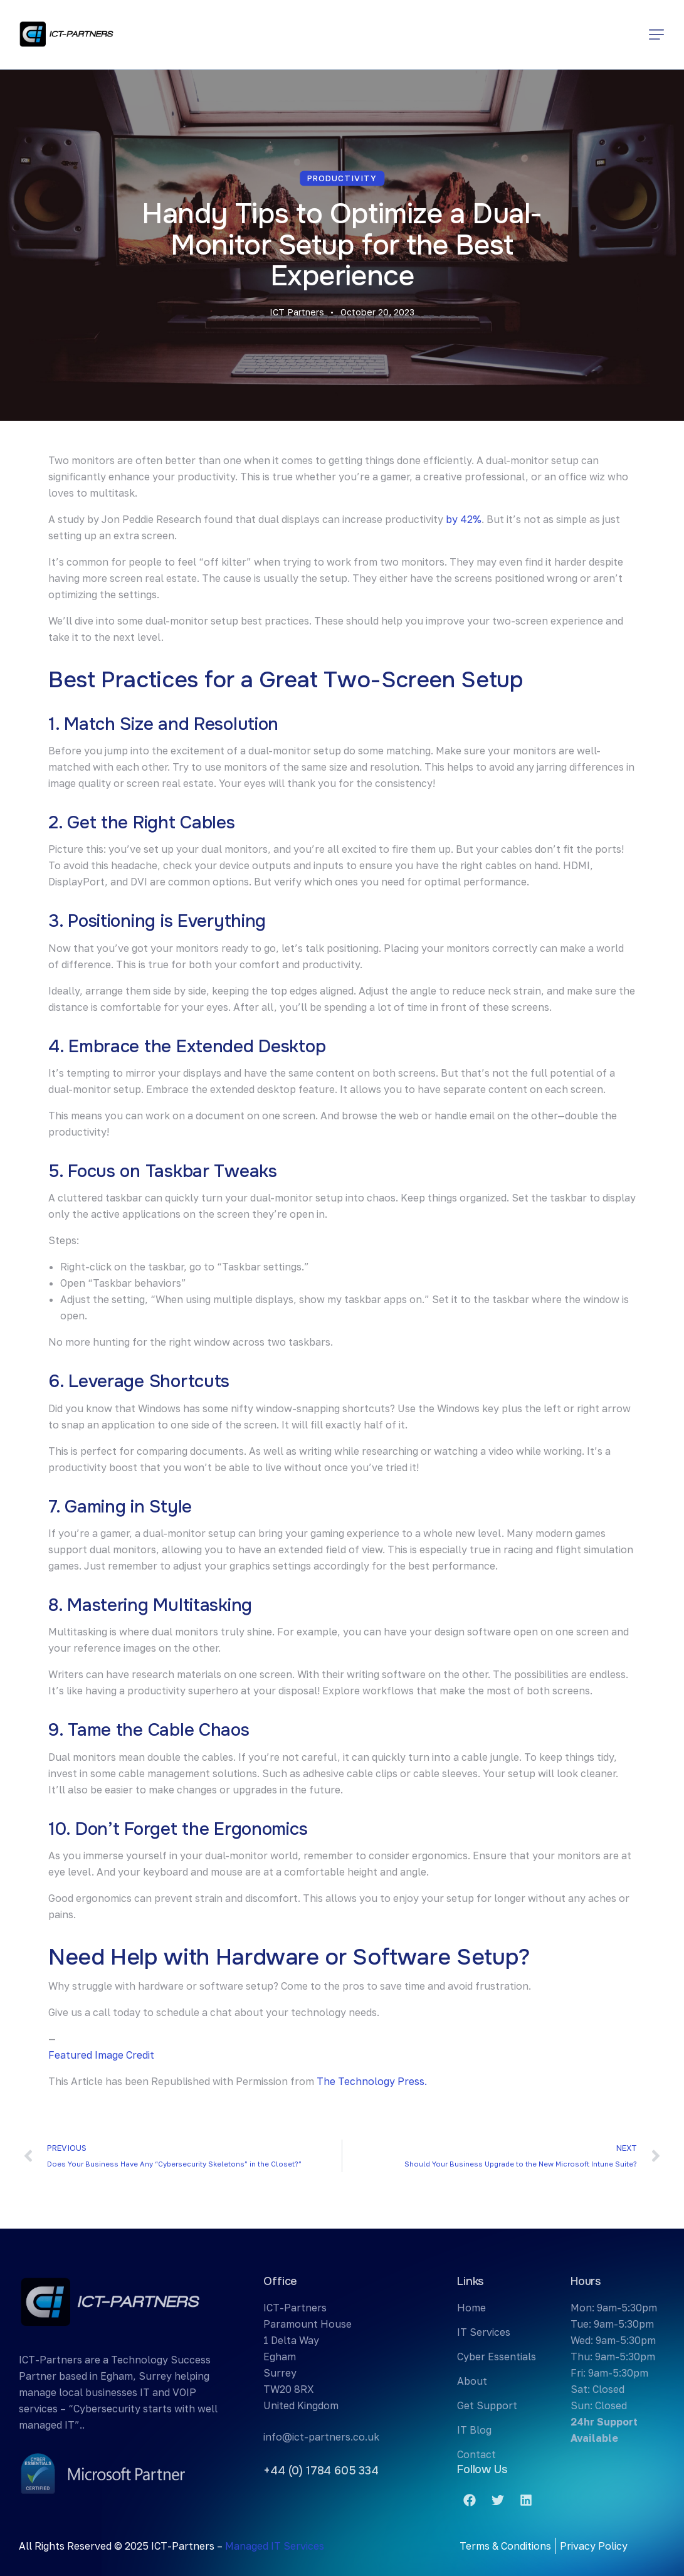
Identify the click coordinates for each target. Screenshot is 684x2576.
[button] (656, 34)
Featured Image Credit (101, 2055)
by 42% (463, 519)
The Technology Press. (372, 2081)
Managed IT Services (274, 2546)
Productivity (342, 178)
